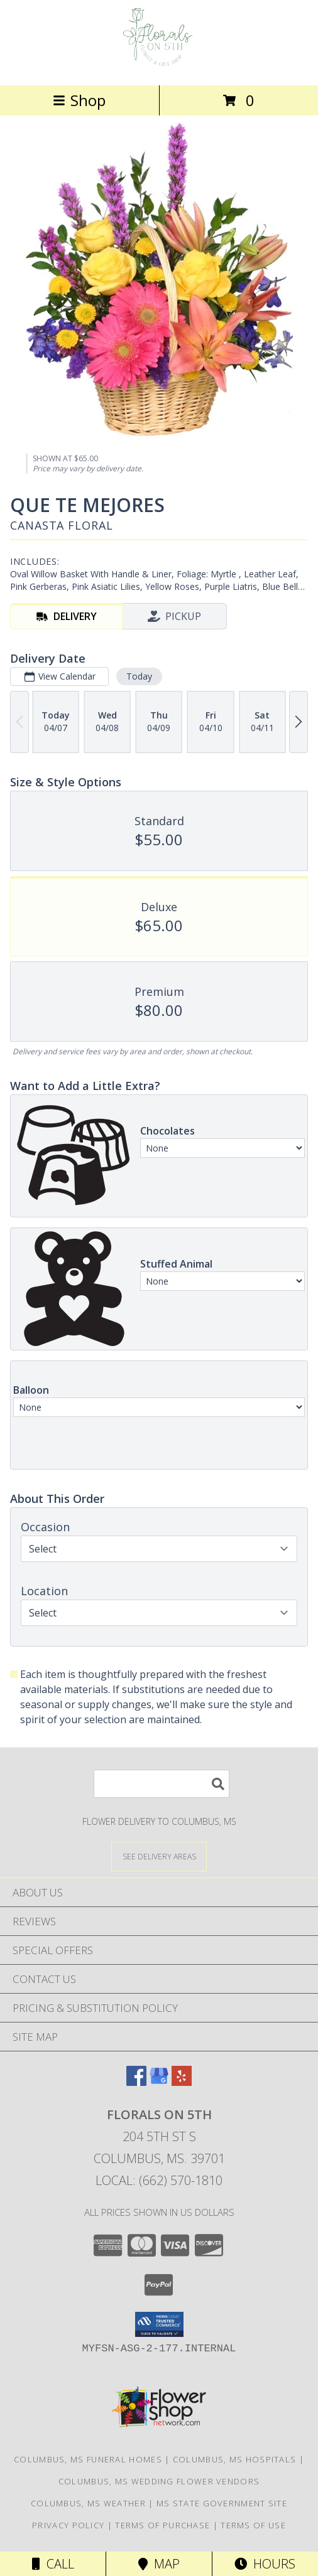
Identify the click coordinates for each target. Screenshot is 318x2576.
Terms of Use (253, 2525)
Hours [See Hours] (264, 2563)
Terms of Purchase (162, 2525)
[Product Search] (161, 1784)
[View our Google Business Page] (159, 2082)
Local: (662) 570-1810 (159, 2180)
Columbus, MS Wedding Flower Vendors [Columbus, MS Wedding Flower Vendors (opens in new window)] (159, 2481)
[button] (159, 2324)
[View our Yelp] (182, 2082)
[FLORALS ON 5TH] (159, 67)
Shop (79, 100)
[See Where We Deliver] (159, 1856)
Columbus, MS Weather (88, 2503)
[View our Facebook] (136, 2082)
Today (139, 676)
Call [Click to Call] (53, 2563)
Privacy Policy (68, 2525)
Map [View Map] (159, 2563)
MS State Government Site (221, 2503)
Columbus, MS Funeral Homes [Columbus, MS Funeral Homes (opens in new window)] (88, 2459)
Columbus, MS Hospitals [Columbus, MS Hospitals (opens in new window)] (235, 2459)
